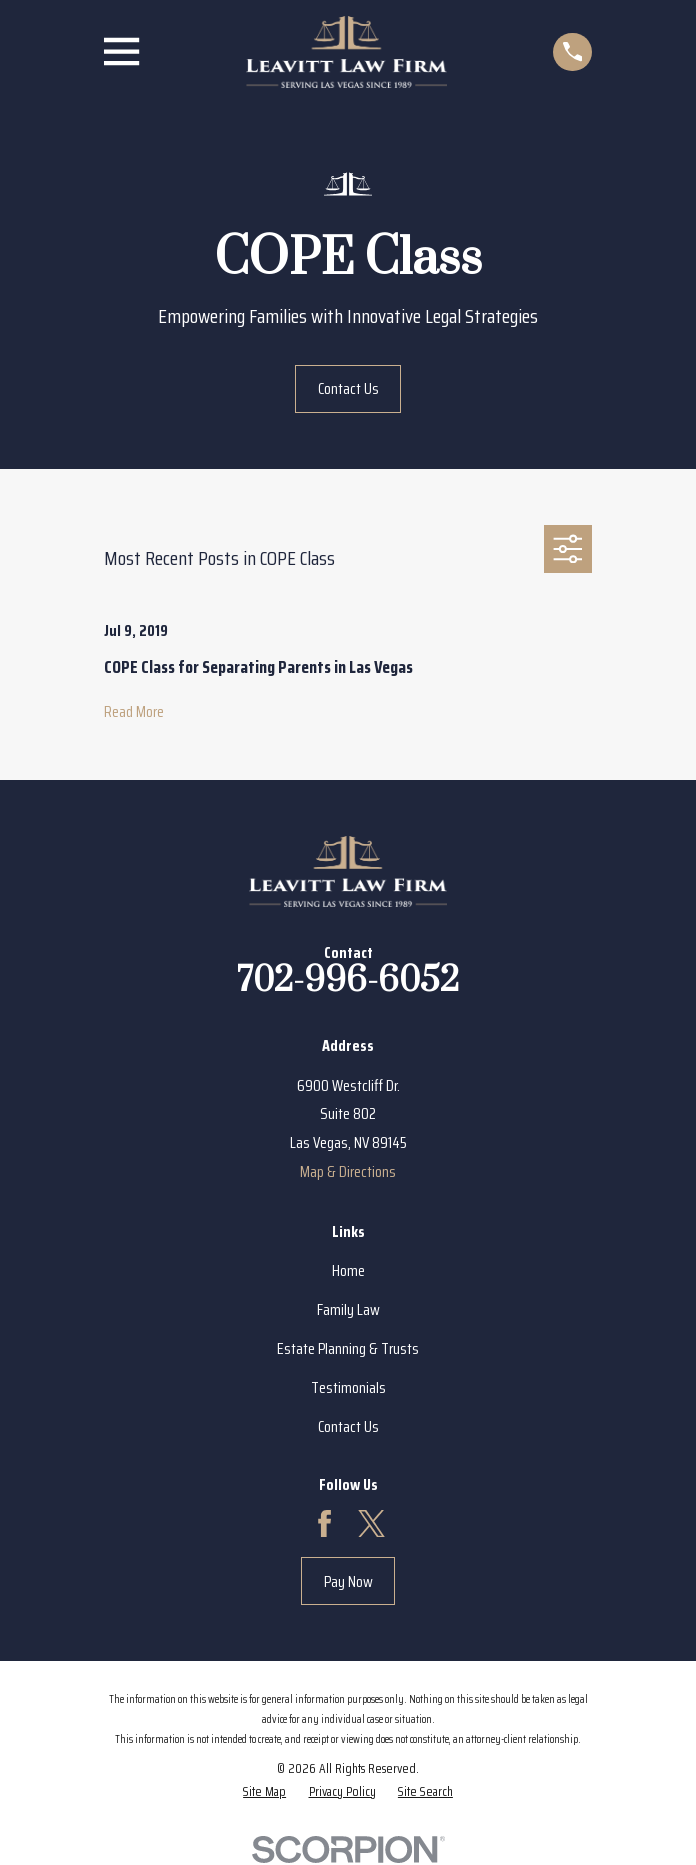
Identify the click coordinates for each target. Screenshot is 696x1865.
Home (348, 1270)
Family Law (348, 1309)
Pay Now (348, 1581)
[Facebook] (324, 1523)
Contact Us (348, 388)
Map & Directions (348, 1171)
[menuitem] (264, 1791)
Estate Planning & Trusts (348, 1348)
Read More (134, 712)
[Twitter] (371, 1523)
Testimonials (348, 1387)
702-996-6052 (348, 981)
